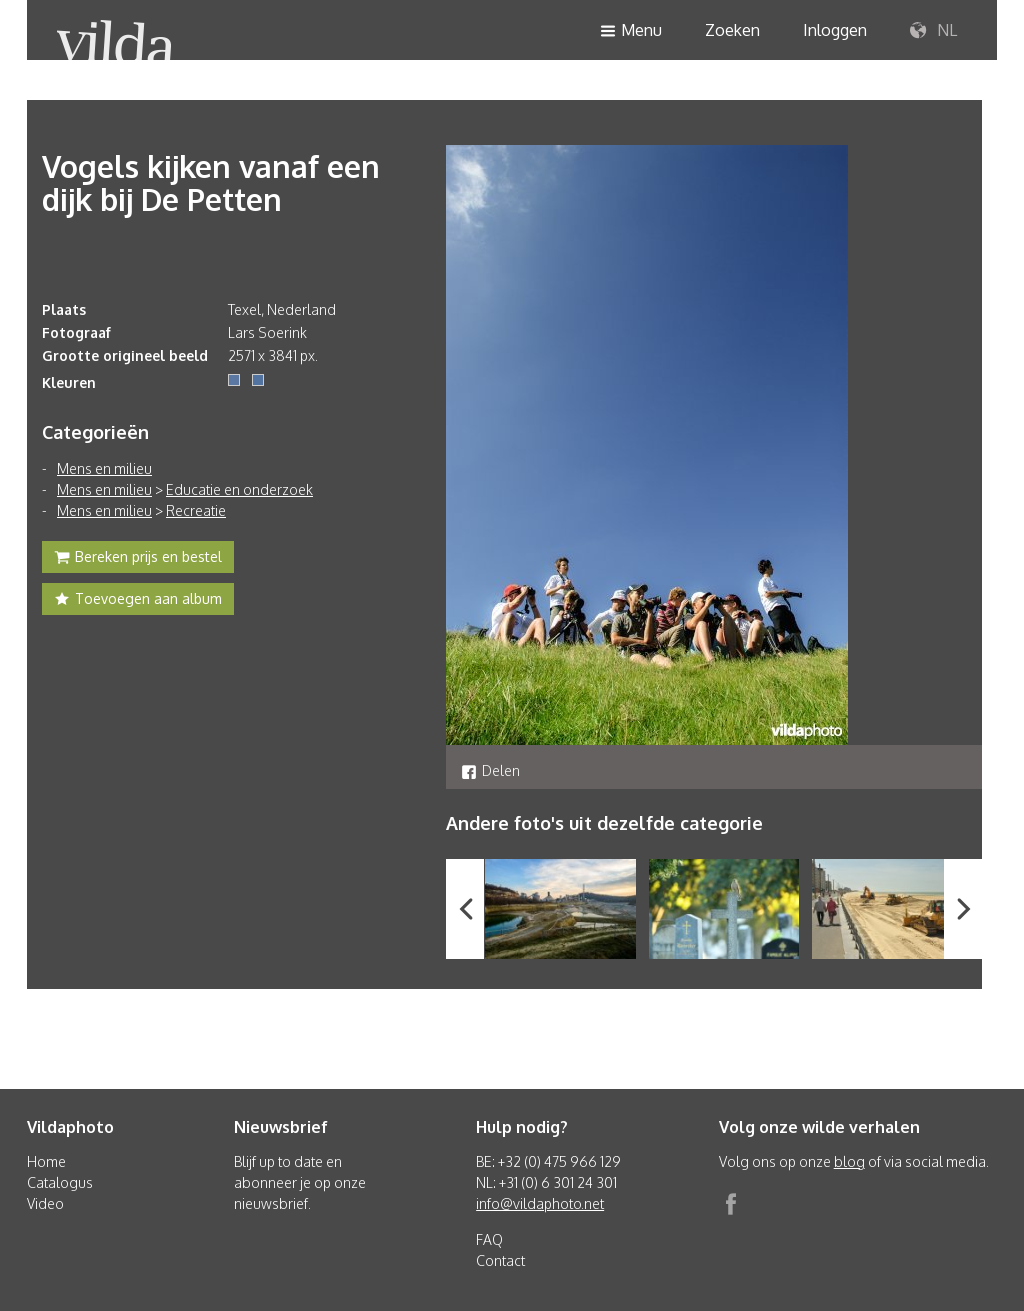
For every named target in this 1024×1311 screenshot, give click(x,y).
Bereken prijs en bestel (138, 559)
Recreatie (196, 510)
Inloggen (835, 30)
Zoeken (732, 30)
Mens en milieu (104, 468)
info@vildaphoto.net (540, 1203)
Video (45, 1203)
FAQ (489, 1239)
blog (849, 1161)
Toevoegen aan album (138, 601)
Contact (500, 1260)
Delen (490, 770)
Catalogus (60, 1182)
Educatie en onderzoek (239, 489)
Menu (631, 31)
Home (46, 1161)
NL (933, 31)
